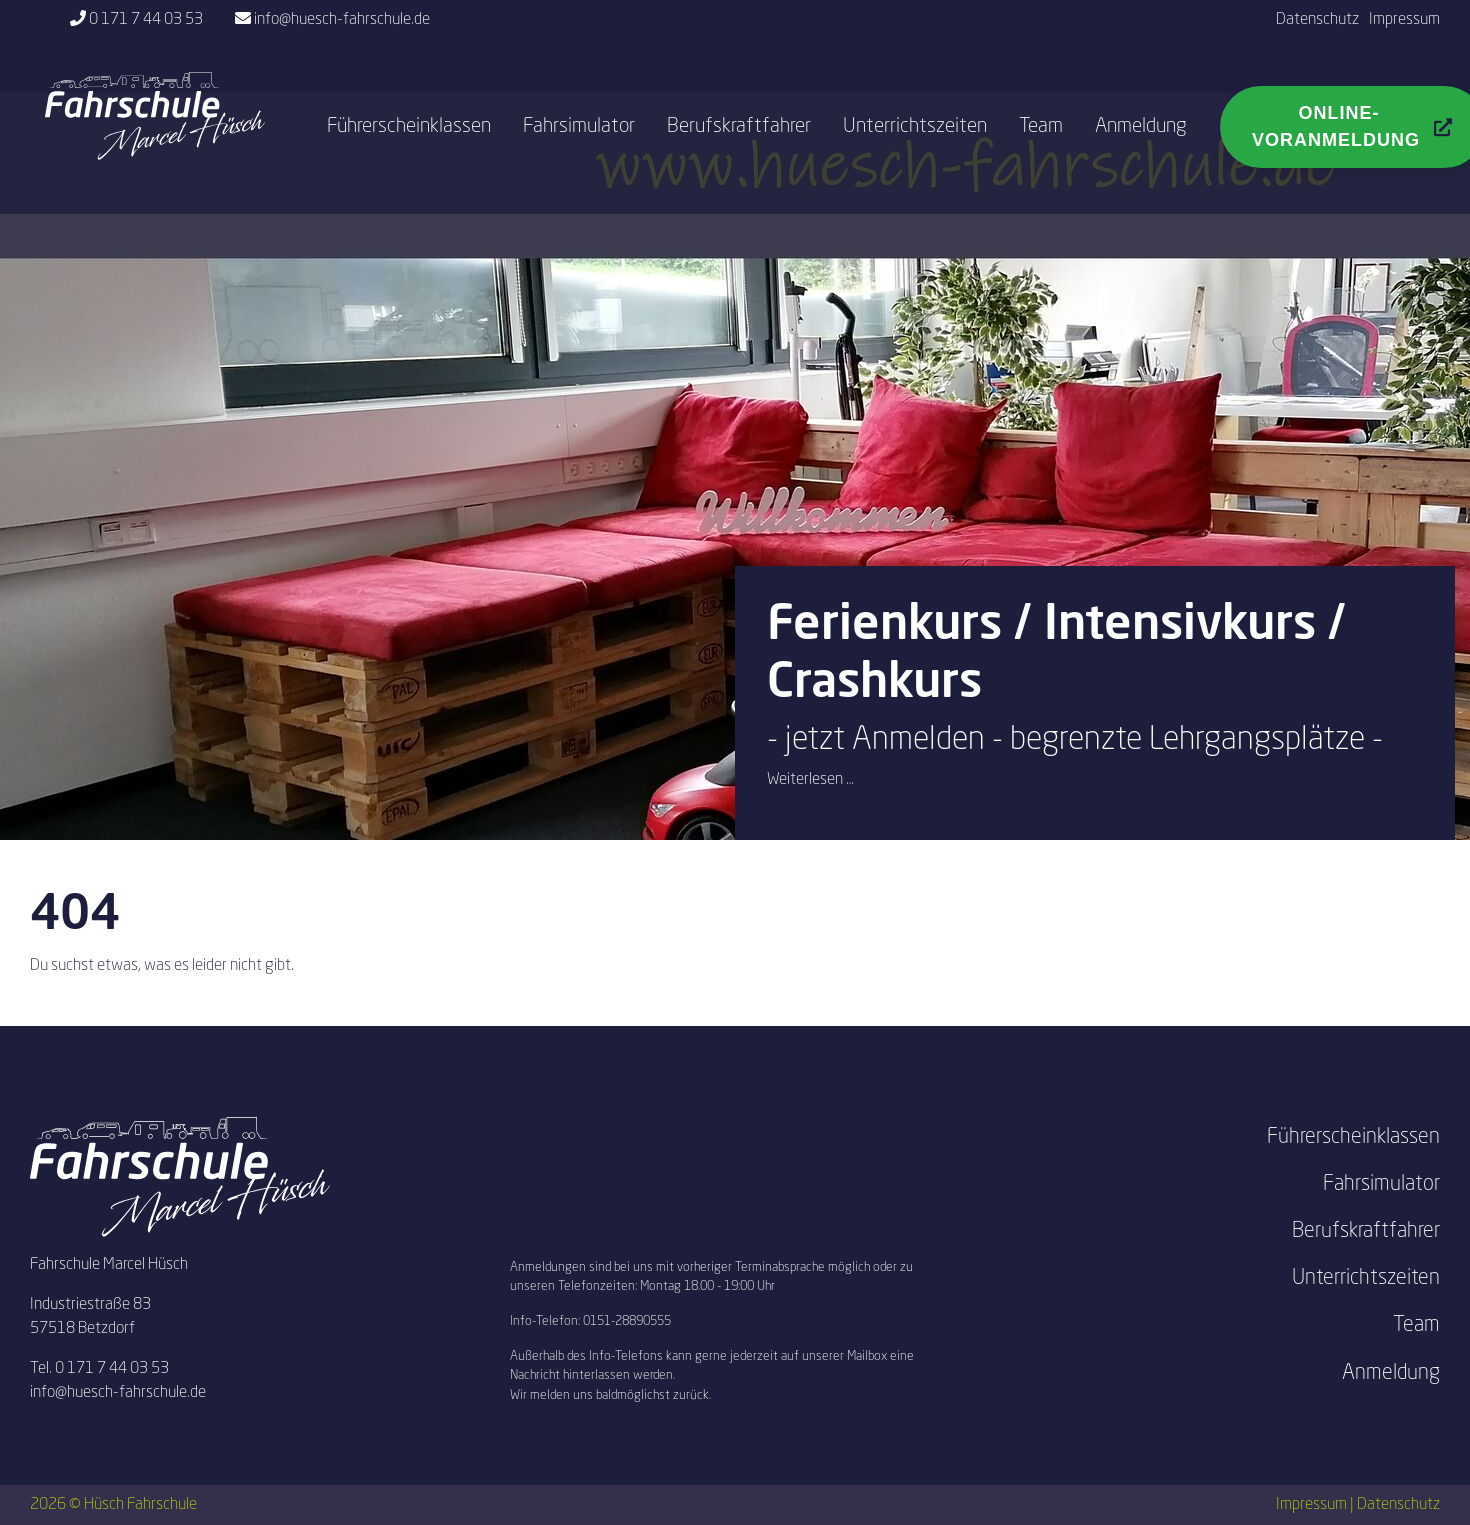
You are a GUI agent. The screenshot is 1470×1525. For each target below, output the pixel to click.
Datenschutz (1317, 20)
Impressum (1404, 20)
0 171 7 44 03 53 (146, 20)
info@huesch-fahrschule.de (342, 20)
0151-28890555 (627, 1321)
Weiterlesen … (810, 780)
